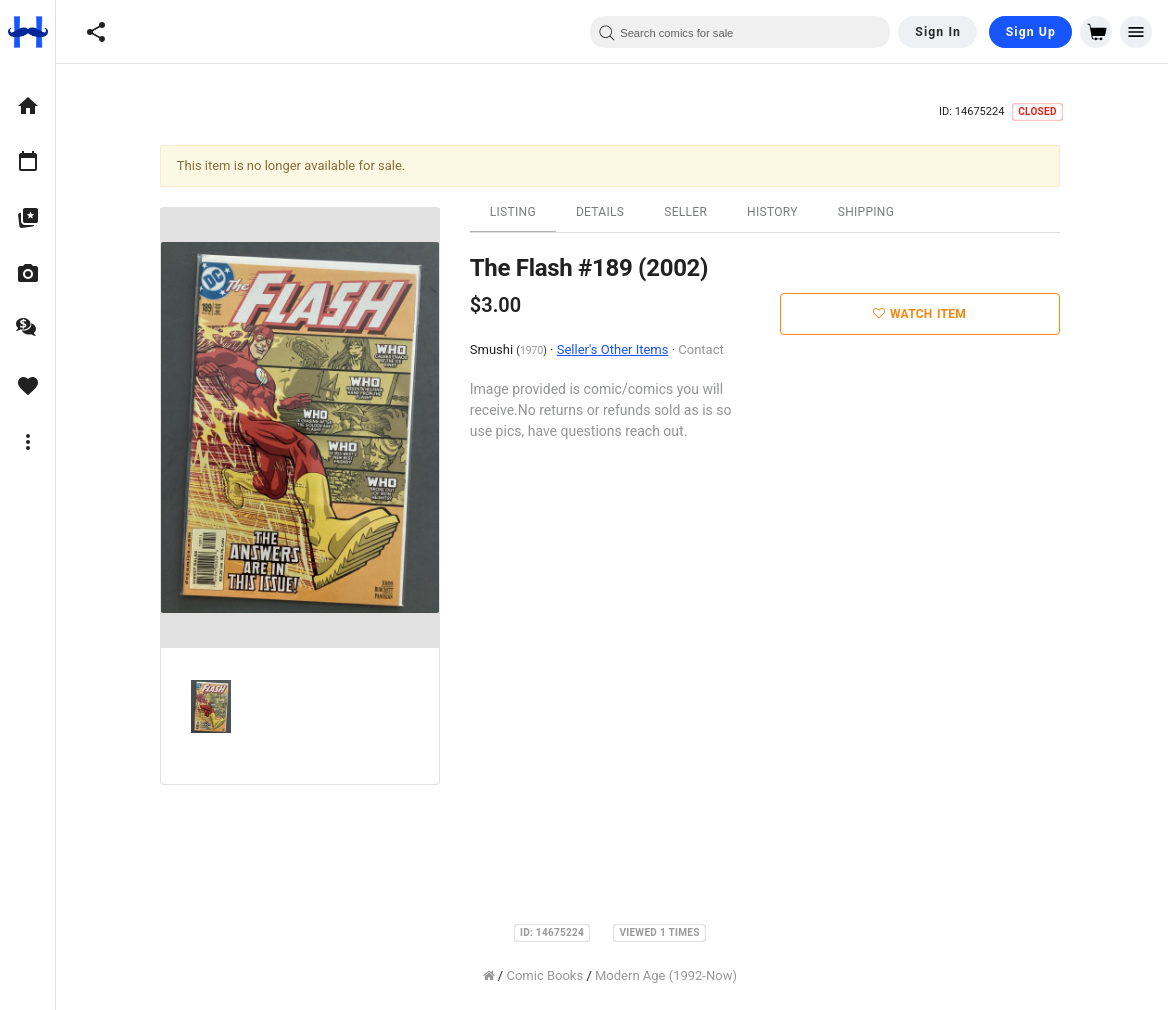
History (774, 212)
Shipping (868, 212)
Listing (515, 212)
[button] (96, 32)
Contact (703, 349)
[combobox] (740, 32)
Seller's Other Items (615, 349)
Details (602, 212)
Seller (687, 212)
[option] (27, 106)
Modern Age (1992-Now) (668, 975)
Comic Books (547, 975)
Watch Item (922, 314)
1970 (533, 350)
